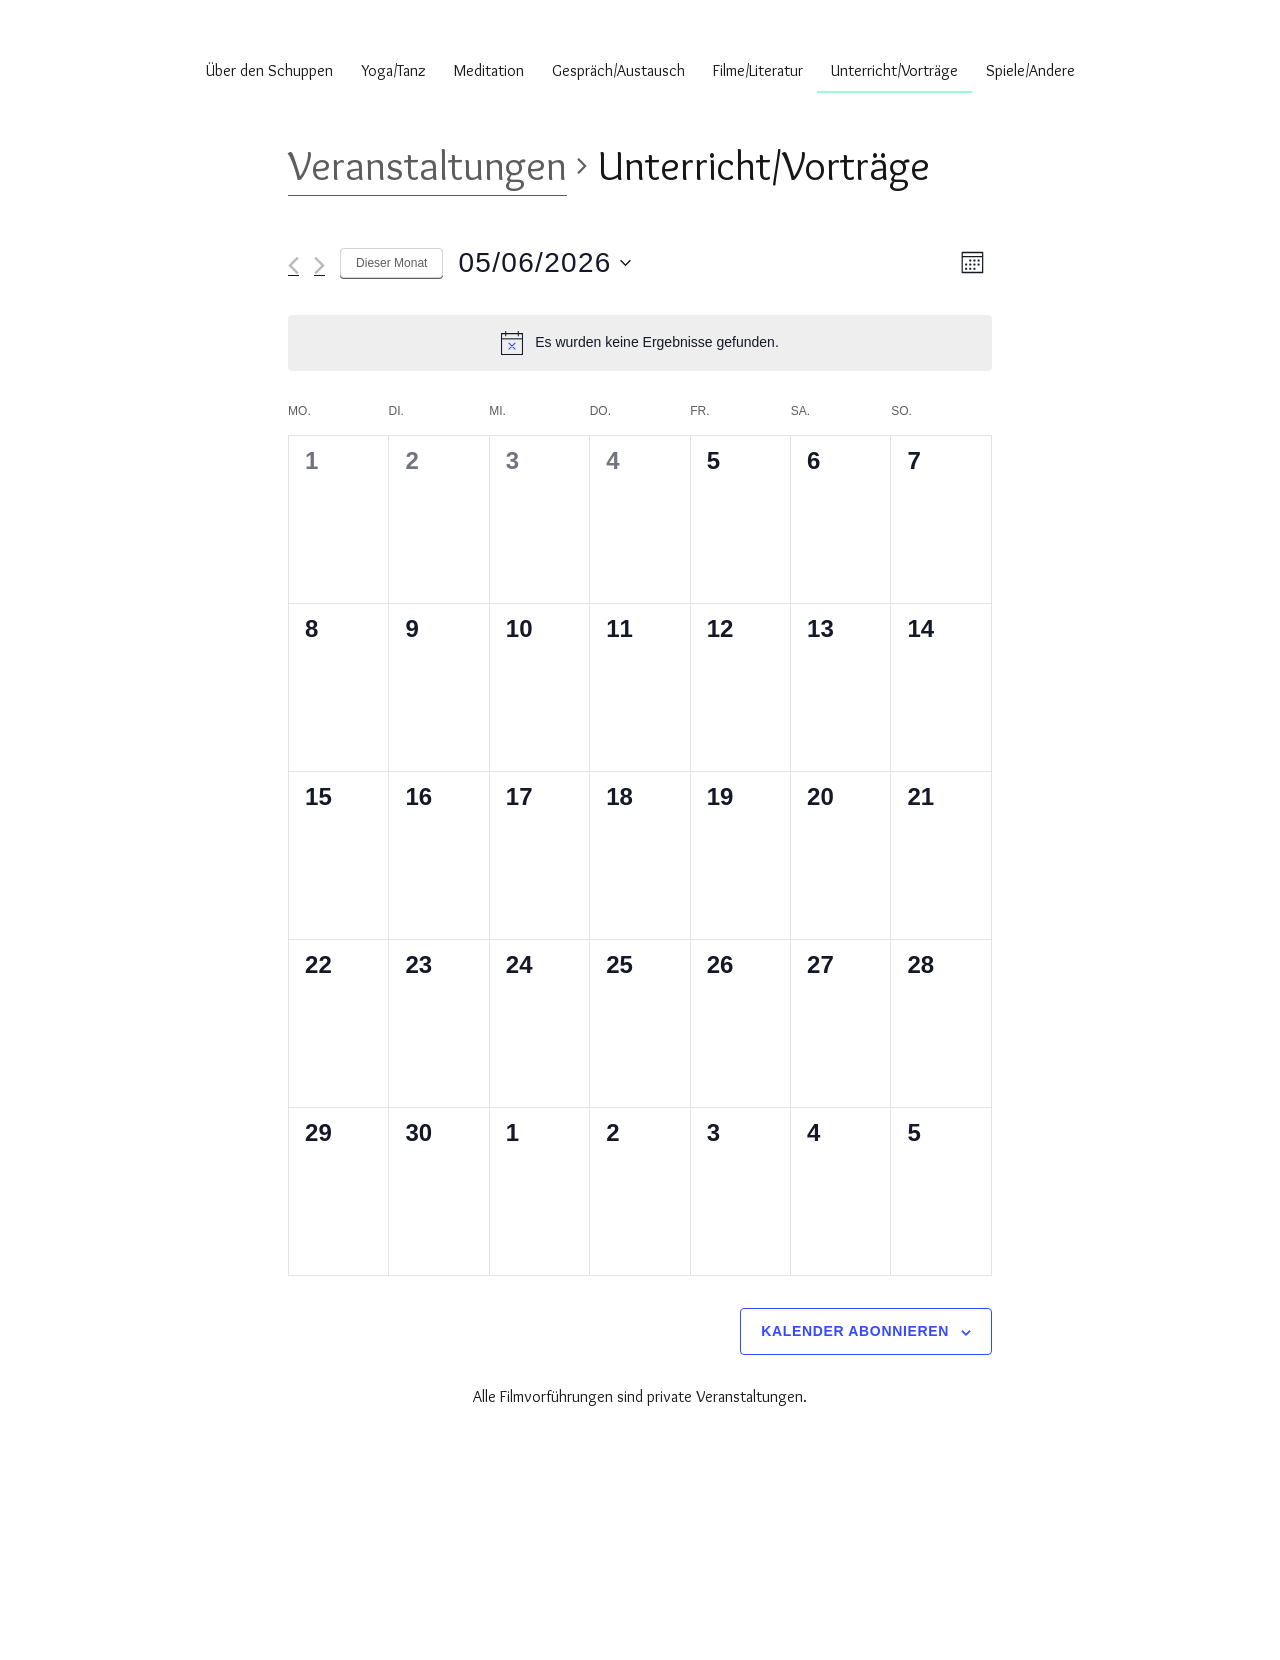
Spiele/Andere (1030, 70)
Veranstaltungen (427, 165)
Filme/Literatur (758, 70)
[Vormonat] (293, 265)
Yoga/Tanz (393, 70)
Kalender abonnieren (855, 1331)
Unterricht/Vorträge (894, 70)
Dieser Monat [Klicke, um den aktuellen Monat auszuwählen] (391, 263)
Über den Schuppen (269, 70)
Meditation (489, 70)
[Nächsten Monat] (319, 265)
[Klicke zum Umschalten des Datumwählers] (544, 263)
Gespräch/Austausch (618, 70)
